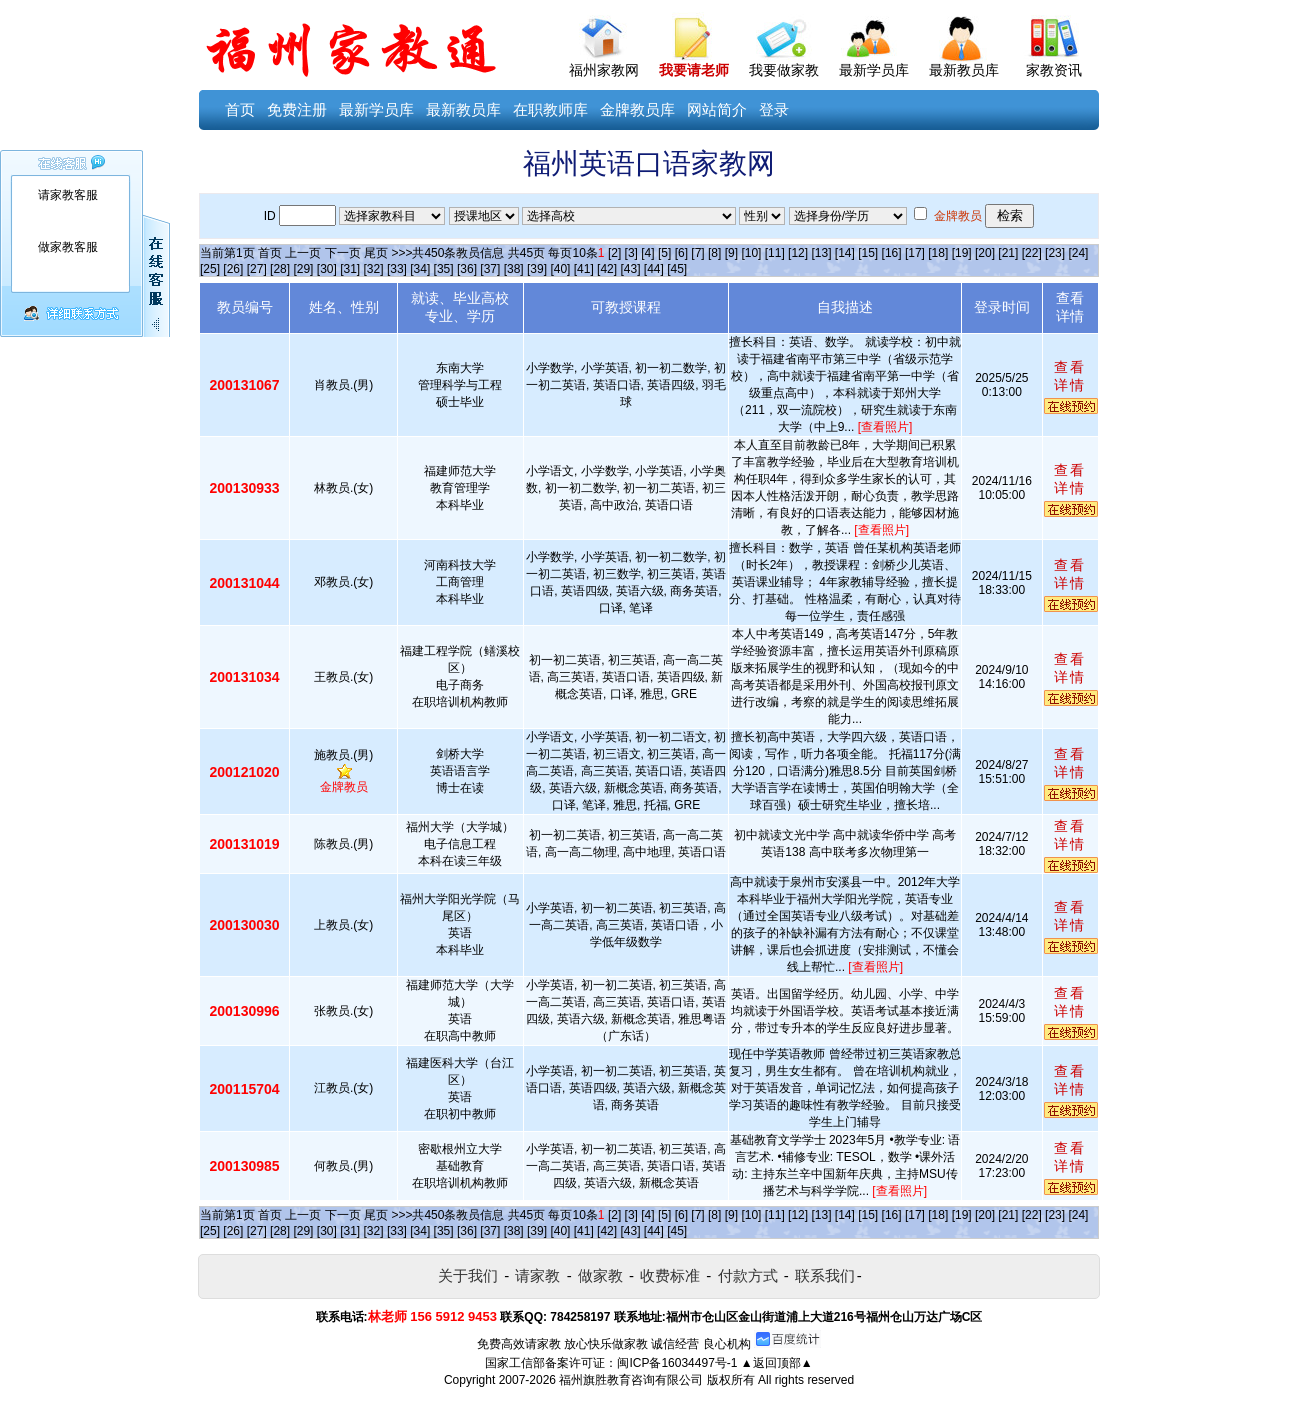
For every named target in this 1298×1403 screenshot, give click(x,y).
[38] (514, 269)
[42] (607, 269)
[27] (257, 269)
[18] (938, 253)
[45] (677, 269)
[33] (397, 269)
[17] (915, 253)
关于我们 (468, 1275)
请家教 (537, 1275)
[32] (374, 269)
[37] (490, 269)
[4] (647, 253)
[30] (327, 269)
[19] (962, 253)
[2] (614, 253)
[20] (985, 253)
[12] (798, 253)
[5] (664, 253)
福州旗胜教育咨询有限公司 (631, 1380)
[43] (630, 269)
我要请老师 (694, 70)
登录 (774, 109)
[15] (868, 253)
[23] (1055, 253)
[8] (714, 253)
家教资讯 (1054, 70)
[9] (731, 253)
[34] (420, 269)
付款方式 (748, 1275)
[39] (537, 269)
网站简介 (717, 109)
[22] (1032, 253)
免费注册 (297, 109)
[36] (467, 269)
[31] (350, 269)
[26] (233, 269)
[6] (681, 253)
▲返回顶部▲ (777, 1363)
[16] (892, 253)
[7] (697, 253)
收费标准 (670, 1275)
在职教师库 (550, 109)
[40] (560, 269)
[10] (751, 253)
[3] (631, 253)
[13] (821, 253)
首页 (240, 109)
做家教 (600, 1275)
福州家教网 (604, 70)
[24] (1078, 253)
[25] (210, 269)
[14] (845, 253)
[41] (584, 269)
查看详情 (1070, 376)
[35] (444, 269)
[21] (1008, 253)
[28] (280, 269)
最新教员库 (964, 70)
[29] (303, 269)
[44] (654, 269)
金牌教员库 (637, 109)
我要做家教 (784, 70)
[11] (775, 253)
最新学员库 (874, 70)
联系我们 (825, 1275)
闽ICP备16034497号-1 (677, 1363)
